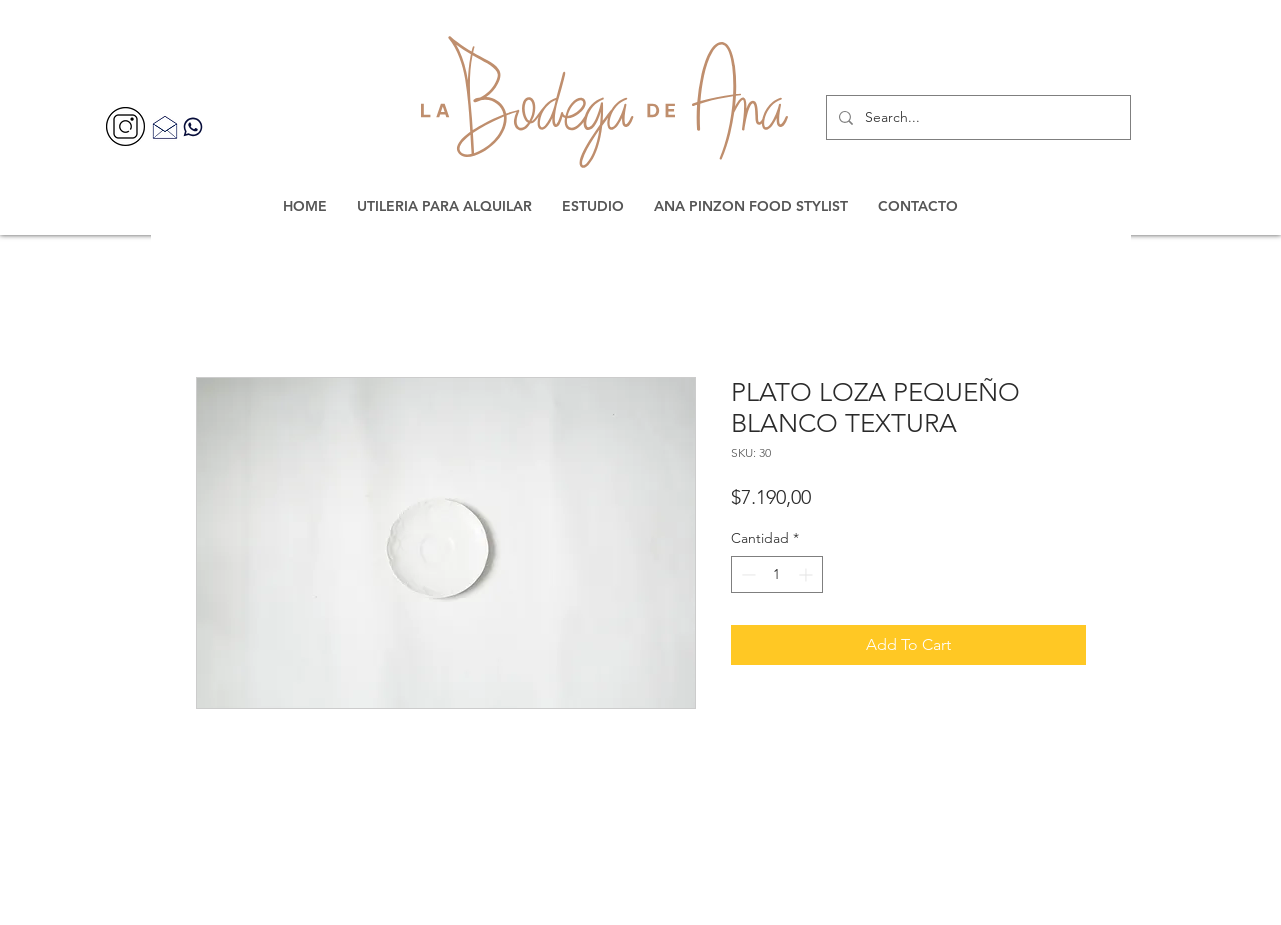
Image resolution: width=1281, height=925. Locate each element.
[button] (444, 206)
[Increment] (807, 574)
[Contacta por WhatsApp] (193, 126)
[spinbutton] (777, 574)
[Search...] (976, 117)
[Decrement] (746, 574)
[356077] (125, 126)
